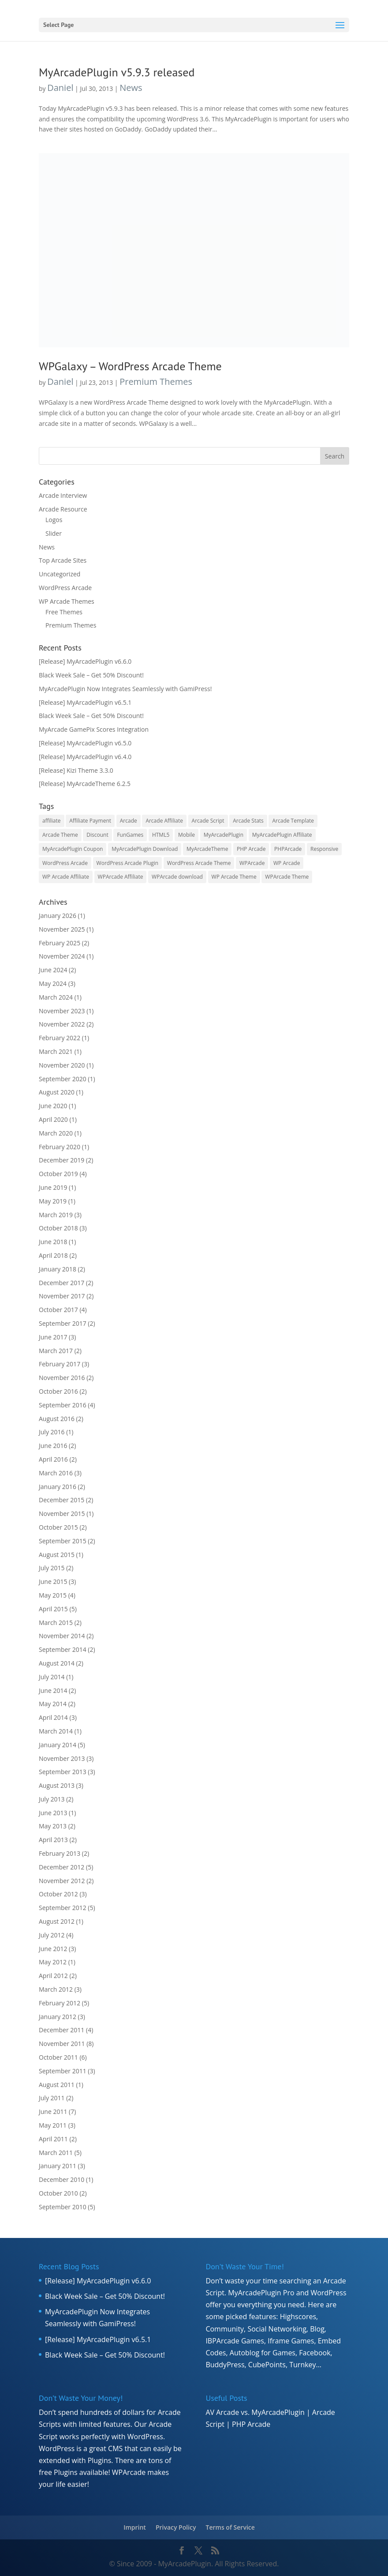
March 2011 (56, 2152)
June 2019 (53, 1187)
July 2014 (52, 1677)
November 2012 (62, 1881)
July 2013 (52, 1799)
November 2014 (62, 1636)
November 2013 (62, 1758)
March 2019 (56, 1215)
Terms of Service (230, 2527)
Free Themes (63, 612)
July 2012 (52, 1935)
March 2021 (56, 1051)
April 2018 (53, 1255)
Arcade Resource (63, 509)
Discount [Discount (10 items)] (97, 835)
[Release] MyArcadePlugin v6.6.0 (85, 661)
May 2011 (53, 2125)
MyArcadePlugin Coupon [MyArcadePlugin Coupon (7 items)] (72, 849)
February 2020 (59, 1147)
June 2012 (53, 1948)
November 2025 (62, 929)
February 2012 (59, 2003)
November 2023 (62, 1011)
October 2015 (58, 1527)
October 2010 (58, 2193)
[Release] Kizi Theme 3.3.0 (76, 770)
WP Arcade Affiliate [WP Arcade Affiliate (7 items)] (65, 876)
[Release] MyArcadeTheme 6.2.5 (85, 783)
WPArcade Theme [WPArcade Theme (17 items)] (287, 876)
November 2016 (62, 1377)
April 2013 (53, 1839)
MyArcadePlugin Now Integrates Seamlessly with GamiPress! (125, 688)
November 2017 (62, 1296)
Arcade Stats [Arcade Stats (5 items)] (248, 820)
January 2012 (57, 2016)
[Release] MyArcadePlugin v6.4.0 (85, 756)
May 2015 (53, 1595)
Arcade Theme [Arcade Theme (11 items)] (60, 835)
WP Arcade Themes (66, 601)
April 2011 (53, 2139)
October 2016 (58, 1391)
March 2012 (56, 1989)
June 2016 (53, 1445)
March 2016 (56, 1473)
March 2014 (56, 1731)
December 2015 (61, 1500)
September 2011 (62, 2071)
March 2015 (56, 1622)
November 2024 (62, 956)
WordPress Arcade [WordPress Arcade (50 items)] (65, 863)
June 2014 (53, 1690)
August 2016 (57, 1418)
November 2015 (62, 1513)
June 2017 (53, 1337)
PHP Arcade (251, 2424)
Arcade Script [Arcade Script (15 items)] (208, 820)
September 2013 (62, 1771)
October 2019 (58, 1174)
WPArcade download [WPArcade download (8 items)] (177, 876)
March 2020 (56, 1133)
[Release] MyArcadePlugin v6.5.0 (85, 743)
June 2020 (53, 1106)
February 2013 (59, 1853)
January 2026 (57, 915)
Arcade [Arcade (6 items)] (128, 820)
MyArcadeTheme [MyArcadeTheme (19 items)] (207, 849)
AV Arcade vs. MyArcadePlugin (254, 2412)
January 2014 (57, 1745)
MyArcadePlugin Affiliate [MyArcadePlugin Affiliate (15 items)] (282, 835)
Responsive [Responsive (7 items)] (324, 849)
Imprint (134, 2527)
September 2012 (62, 1907)
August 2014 (57, 1663)
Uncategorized (59, 574)
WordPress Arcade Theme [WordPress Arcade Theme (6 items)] (199, 863)
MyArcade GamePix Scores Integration (94, 729)
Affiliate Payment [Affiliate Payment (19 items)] (90, 820)
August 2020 (57, 1092)
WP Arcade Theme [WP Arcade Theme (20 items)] (234, 876)
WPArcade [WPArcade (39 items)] (252, 863)
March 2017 (56, 1350)
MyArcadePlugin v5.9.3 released (116, 72)
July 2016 (52, 1432)
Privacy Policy (176, 2527)
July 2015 (52, 1568)
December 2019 (61, 1160)
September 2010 (62, 2207)
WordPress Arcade (65, 587)
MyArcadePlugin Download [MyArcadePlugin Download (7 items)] (145, 849)
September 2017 (62, 1323)
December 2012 (61, 1867)
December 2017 (61, 1283)
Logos (53, 519)
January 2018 (57, 1269)
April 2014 (53, 1717)
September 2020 (62, 1079)
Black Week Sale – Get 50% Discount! (91, 675)
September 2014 (62, 1649)
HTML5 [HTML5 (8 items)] (160, 835)
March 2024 (56, 997)
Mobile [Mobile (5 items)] (186, 835)
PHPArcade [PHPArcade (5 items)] (288, 849)
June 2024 (53, 970)
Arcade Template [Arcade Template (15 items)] (293, 820)
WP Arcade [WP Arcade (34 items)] (286, 863)
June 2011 (53, 2111)
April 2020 (53, 1119)
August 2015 (57, 1554)
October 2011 (58, 2057)
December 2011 (61, 2030)
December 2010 (61, 2179)
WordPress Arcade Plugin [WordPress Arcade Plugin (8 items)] (128, 863)
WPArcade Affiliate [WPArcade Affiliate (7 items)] (120, 876)
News (130, 88)
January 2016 (57, 1486)
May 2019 (53, 1201)
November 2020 (62, 1065)
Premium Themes (155, 381)
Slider (53, 533)
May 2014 (53, 1704)
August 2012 (57, 1921)
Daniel (60, 88)
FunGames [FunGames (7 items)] (130, 835)
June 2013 (53, 1813)
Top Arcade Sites (62, 560)
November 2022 (62, 1024)
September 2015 (62, 1541)
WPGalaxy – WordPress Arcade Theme (130, 366)
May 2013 (53, 1826)
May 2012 (53, 1962)
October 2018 (58, 1228)
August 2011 (57, 2084)
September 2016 (62, 1405)
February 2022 (59, 1038)
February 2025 (59, 943)
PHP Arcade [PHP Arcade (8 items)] (251, 849)
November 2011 (62, 2043)
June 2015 (53, 1581)
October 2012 (58, 1894)
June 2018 (53, 1241)
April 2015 (53, 1609)
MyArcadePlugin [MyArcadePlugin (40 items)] (223, 835)
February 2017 (59, 1364)
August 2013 (57, 1785)
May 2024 (53, 983)
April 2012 (53, 1975)
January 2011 (57, 2166)
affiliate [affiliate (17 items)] (51, 820)
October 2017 (58, 1309)
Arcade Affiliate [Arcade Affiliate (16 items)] (164, 820)
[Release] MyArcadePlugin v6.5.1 (85, 702)
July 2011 (52, 2098)
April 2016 (53, 1459)
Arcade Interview (63, 495)
